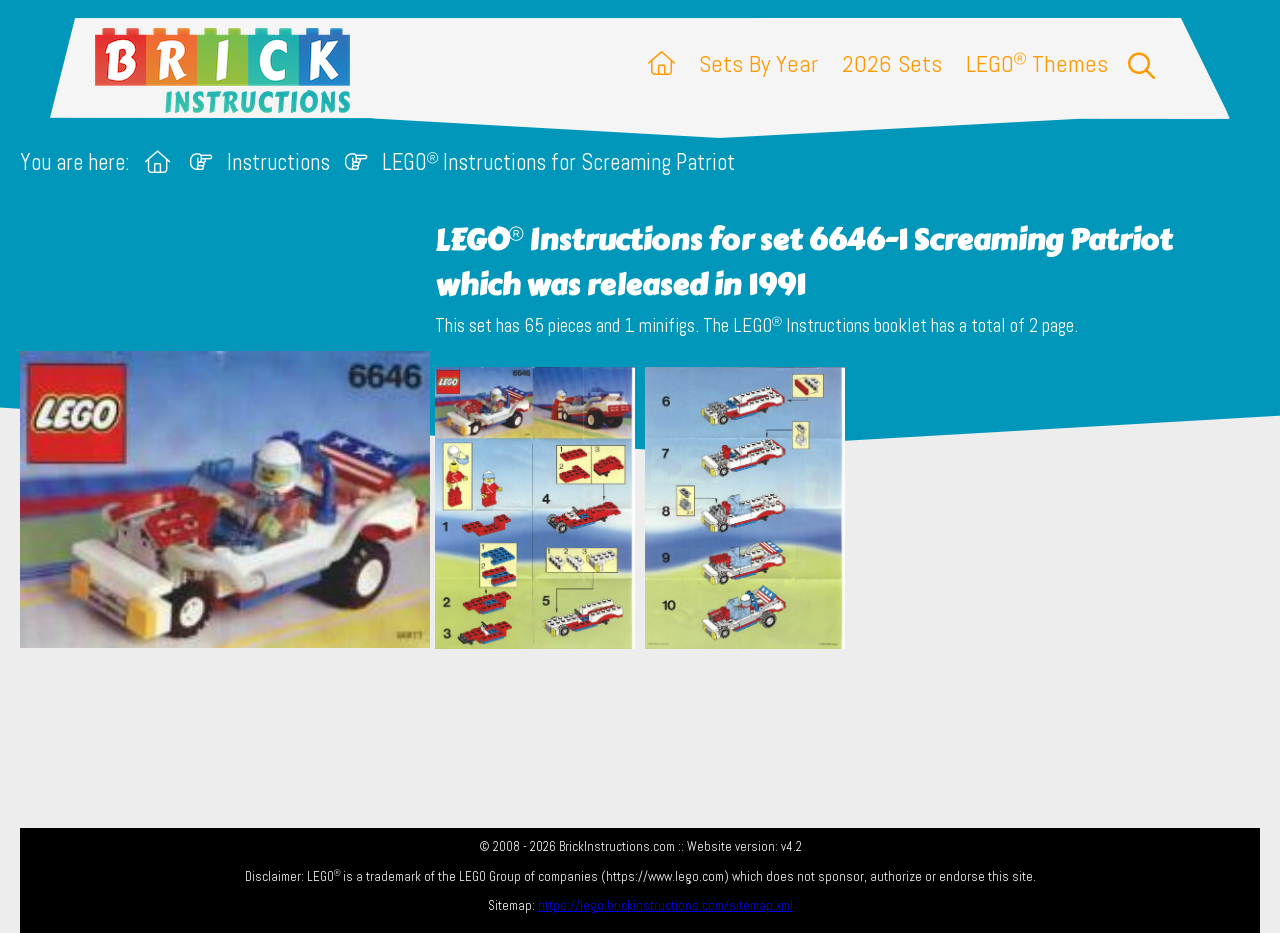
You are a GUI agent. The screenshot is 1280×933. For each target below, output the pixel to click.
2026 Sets (892, 63)
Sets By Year (758, 63)
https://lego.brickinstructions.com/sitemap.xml (665, 905)
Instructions (278, 162)
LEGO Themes (1037, 63)
